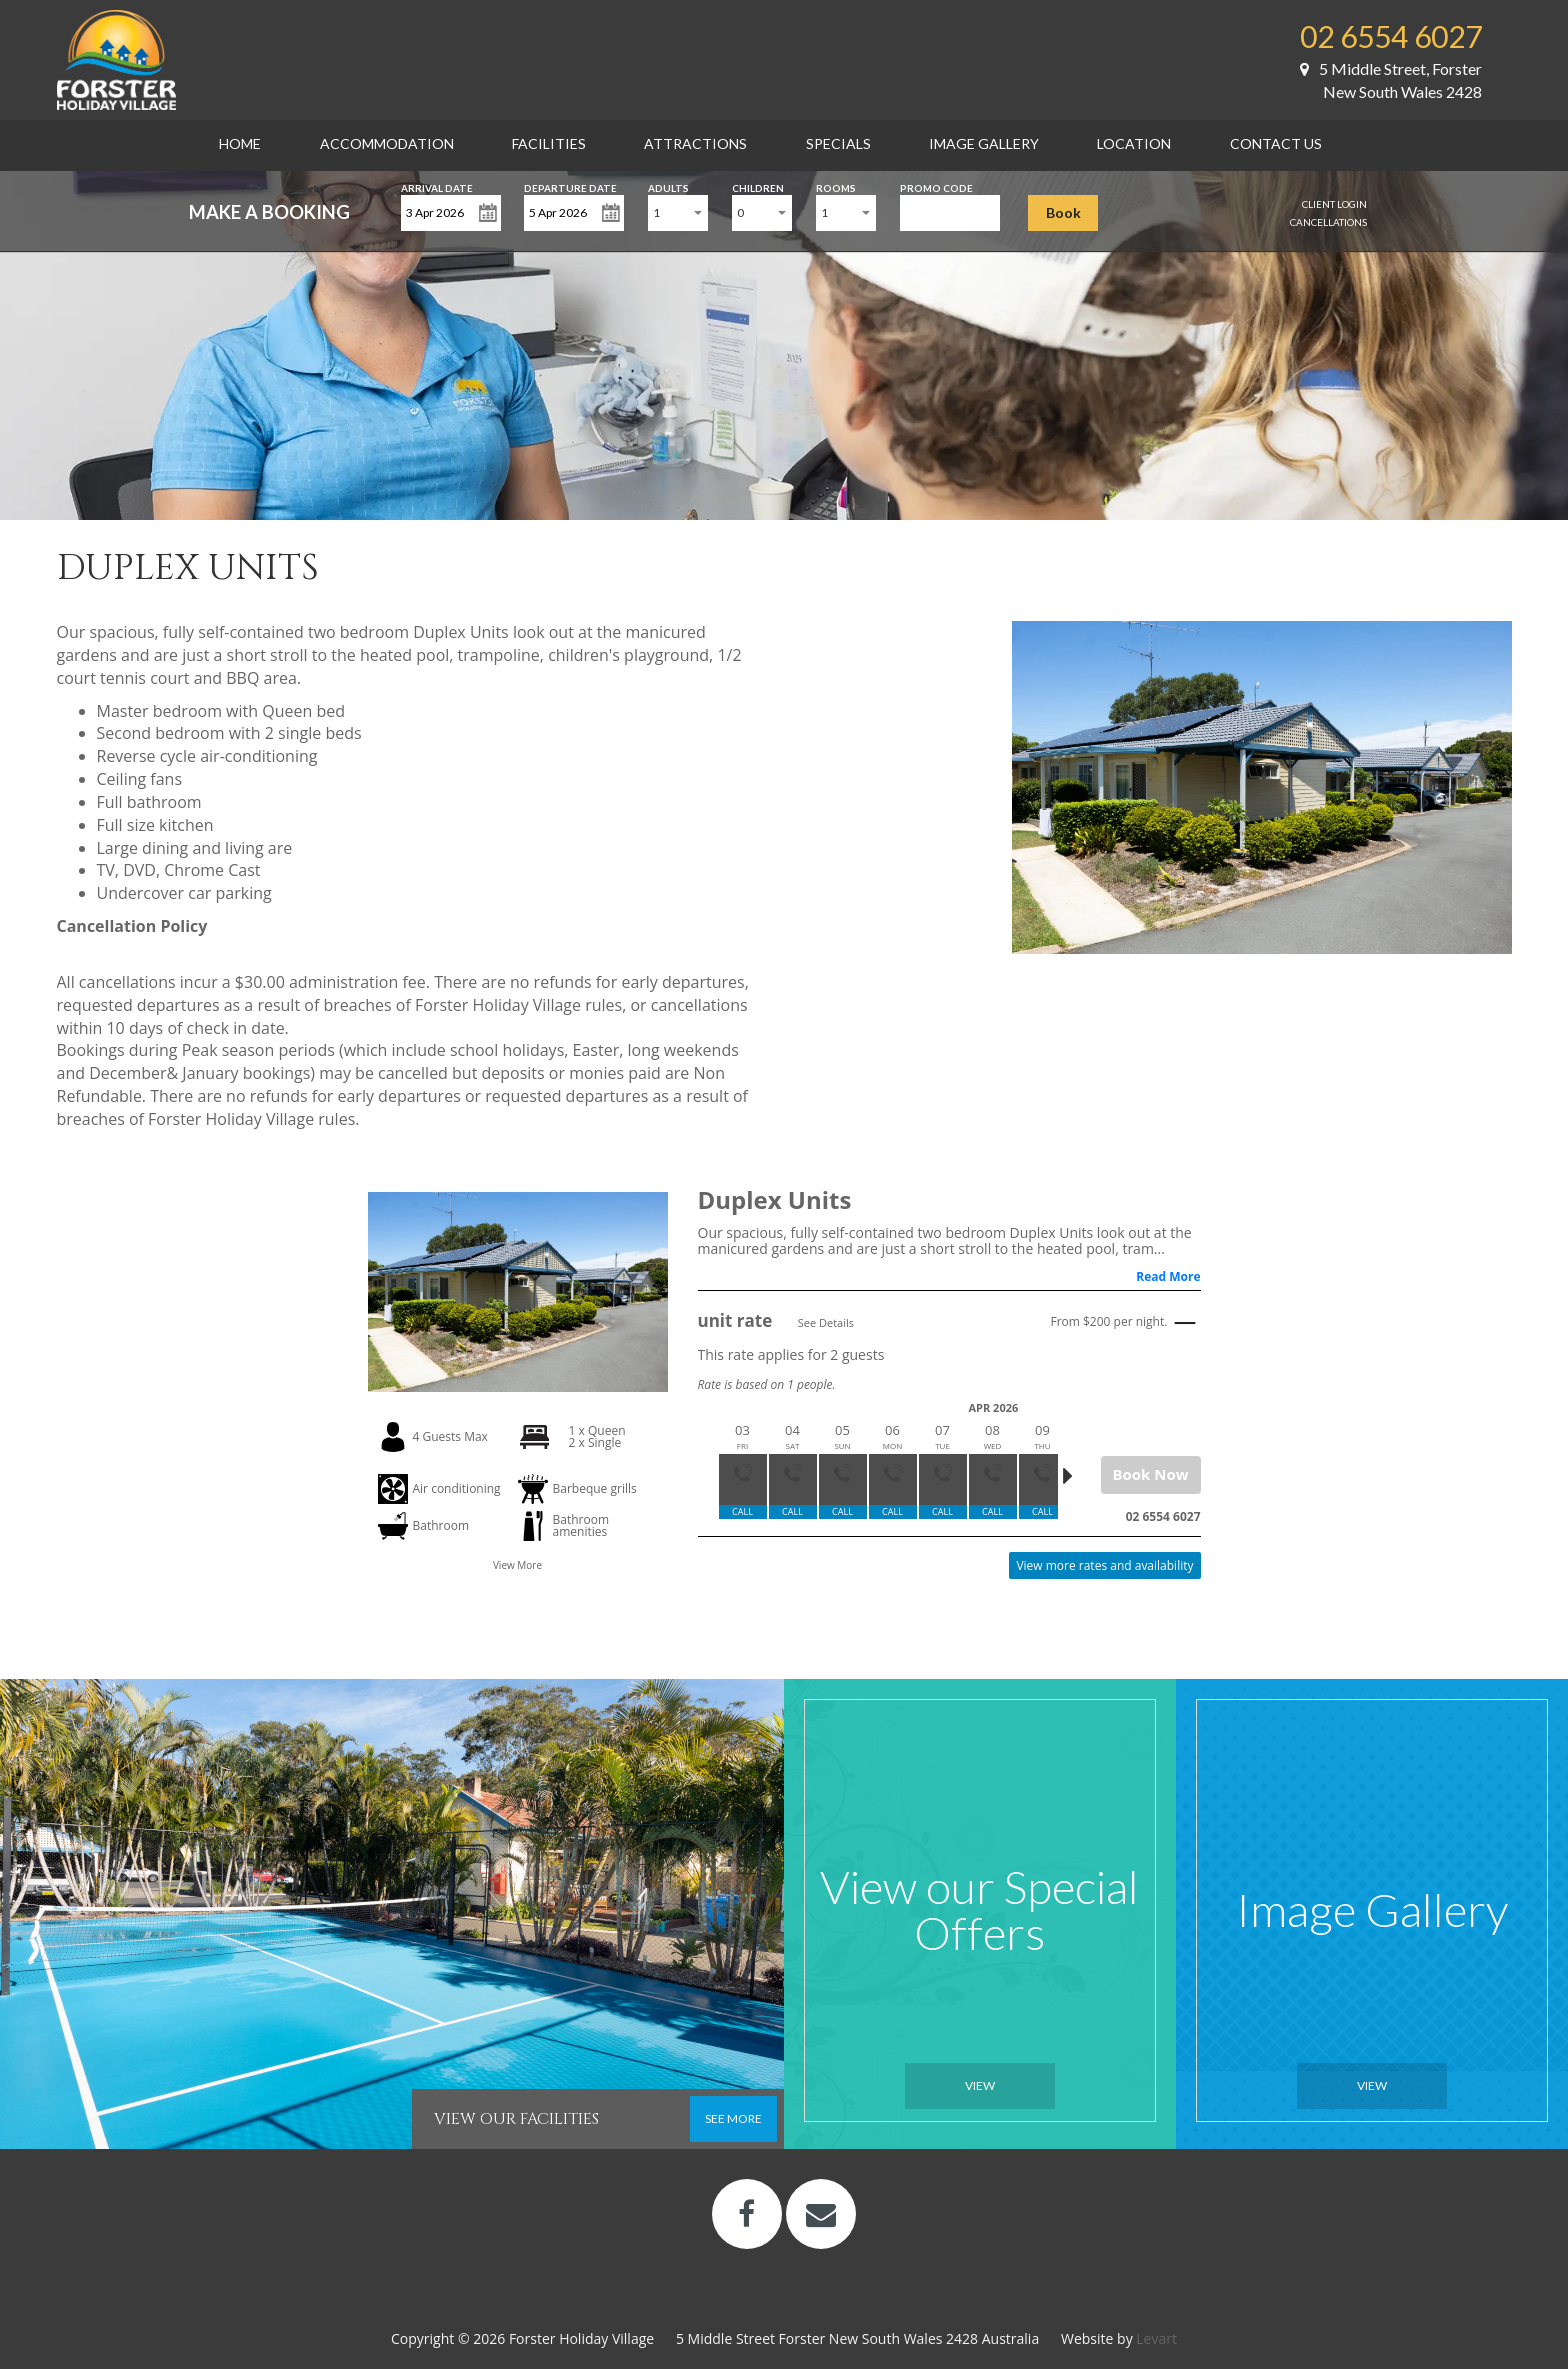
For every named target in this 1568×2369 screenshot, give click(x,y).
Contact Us (1276, 143)
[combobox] (678, 213)
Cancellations (1328, 222)
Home (240, 143)
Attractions (695, 143)
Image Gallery (984, 143)
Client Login (1334, 204)
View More (517, 1565)
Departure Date (570, 186)
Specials (838, 143)
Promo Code (936, 186)
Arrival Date (437, 186)
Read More (1168, 1276)
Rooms (836, 186)
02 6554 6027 (1391, 36)
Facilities (549, 143)
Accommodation (387, 143)
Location (1134, 143)
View (980, 2085)
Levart (1156, 2338)
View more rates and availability (1104, 1565)
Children (758, 186)
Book (1063, 212)
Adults (668, 186)
